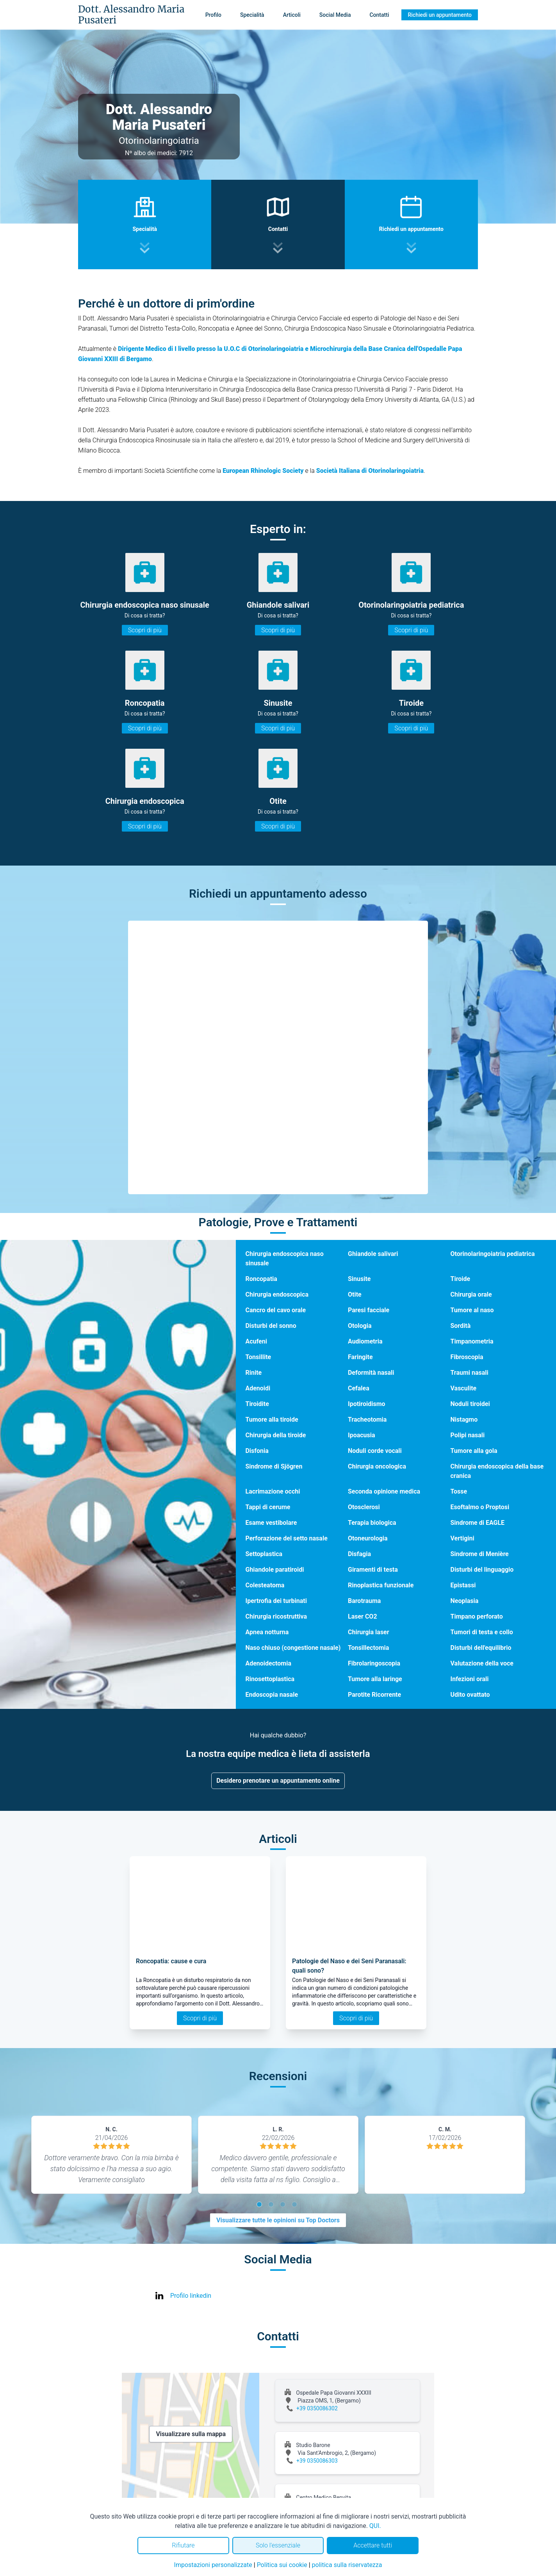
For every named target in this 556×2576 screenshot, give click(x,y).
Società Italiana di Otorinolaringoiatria (370, 470)
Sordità (460, 1325)
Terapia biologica (372, 1522)
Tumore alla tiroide (271, 1419)
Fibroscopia (466, 1357)
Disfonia (256, 1450)
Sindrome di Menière (479, 1554)
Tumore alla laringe (375, 1679)
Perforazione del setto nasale (286, 1538)
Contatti (379, 15)
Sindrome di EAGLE (477, 1522)
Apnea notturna (267, 1632)
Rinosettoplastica (269, 1679)
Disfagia (359, 1554)
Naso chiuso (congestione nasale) (292, 1647)
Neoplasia (464, 1601)
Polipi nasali (467, 1435)
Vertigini (462, 1538)
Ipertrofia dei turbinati (276, 1601)
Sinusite (359, 1279)
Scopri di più (145, 630)
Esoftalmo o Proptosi (479, 1507)
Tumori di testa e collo (481, 1632)
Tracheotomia (367, 1419)
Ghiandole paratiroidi (274, 1569)
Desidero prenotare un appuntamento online (278, 1780)
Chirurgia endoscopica (276, 1294)
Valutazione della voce (481, 1663)
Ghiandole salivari (373, 1254)
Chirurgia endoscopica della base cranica (497, 1471)
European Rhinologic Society (263, 470)
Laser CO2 (362, 1616)
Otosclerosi (364, 1507)
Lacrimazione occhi (272, 1491)
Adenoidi (257, 1388)
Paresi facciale (368, 1310)
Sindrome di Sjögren (273, 1466)
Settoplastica (263, 1554)
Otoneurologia (368, 1538)
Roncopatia (261, 1279)
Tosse (458, 1491)
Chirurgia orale (471, 1294)
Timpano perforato (476, 1616)
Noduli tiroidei (470, 1404)
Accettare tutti (372, 2545)
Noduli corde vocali (375, 1450)
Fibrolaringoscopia (374, 1663)
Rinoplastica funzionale (381, 1585)
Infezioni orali (469, 1679)
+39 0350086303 (317, 2461)
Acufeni (256, 1341)
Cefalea (358, 1388)
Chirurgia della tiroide (275, 1435)
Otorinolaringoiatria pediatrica (492, 1254)
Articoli (292, 15)
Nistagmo (464, 1419)
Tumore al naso (472, 1310)
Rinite (253, 1372)
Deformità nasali (371, 1372)
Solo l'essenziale (278, 2545)
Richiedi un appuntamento (440, 15)
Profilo (213, 15)
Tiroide (460, 1279)
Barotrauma (364, 1601)
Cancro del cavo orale (275, 1310)
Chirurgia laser (368, 1632)
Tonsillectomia (368, 1647)
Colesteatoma (264, 1585)
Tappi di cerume (267, 1507)
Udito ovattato (470, 1694)
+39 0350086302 (317, 2408)
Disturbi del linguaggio (481, 1569)
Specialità (252, 15)
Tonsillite (258, 1357)
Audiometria (365, 1341)
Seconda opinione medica (384, 1491)
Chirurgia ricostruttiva (276, 1616)
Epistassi (463, 1585)
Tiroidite (257, 1404)
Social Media (335, 15)
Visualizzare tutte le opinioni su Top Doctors (278, 2220)
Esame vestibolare (271, 1522)
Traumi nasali (469, 1372)
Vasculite (463, 1388)
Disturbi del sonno (270, 1325)
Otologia (359, 1325)
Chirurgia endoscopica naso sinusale (284, 1258)
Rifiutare (183, 2545)
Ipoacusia (361, 1435)
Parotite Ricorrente (374, 1694)
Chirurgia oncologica (377, 1466)
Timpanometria (471, 1341)
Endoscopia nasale (271, 1694)
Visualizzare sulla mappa (191, 2434)
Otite (355, 1294)
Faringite (360, 1357)
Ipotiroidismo (366, 1404)
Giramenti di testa (373, 1569)
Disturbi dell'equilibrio (480, 1647)
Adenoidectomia (268, 1663)
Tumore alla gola (473, 1450)
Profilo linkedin (190, 2295)
